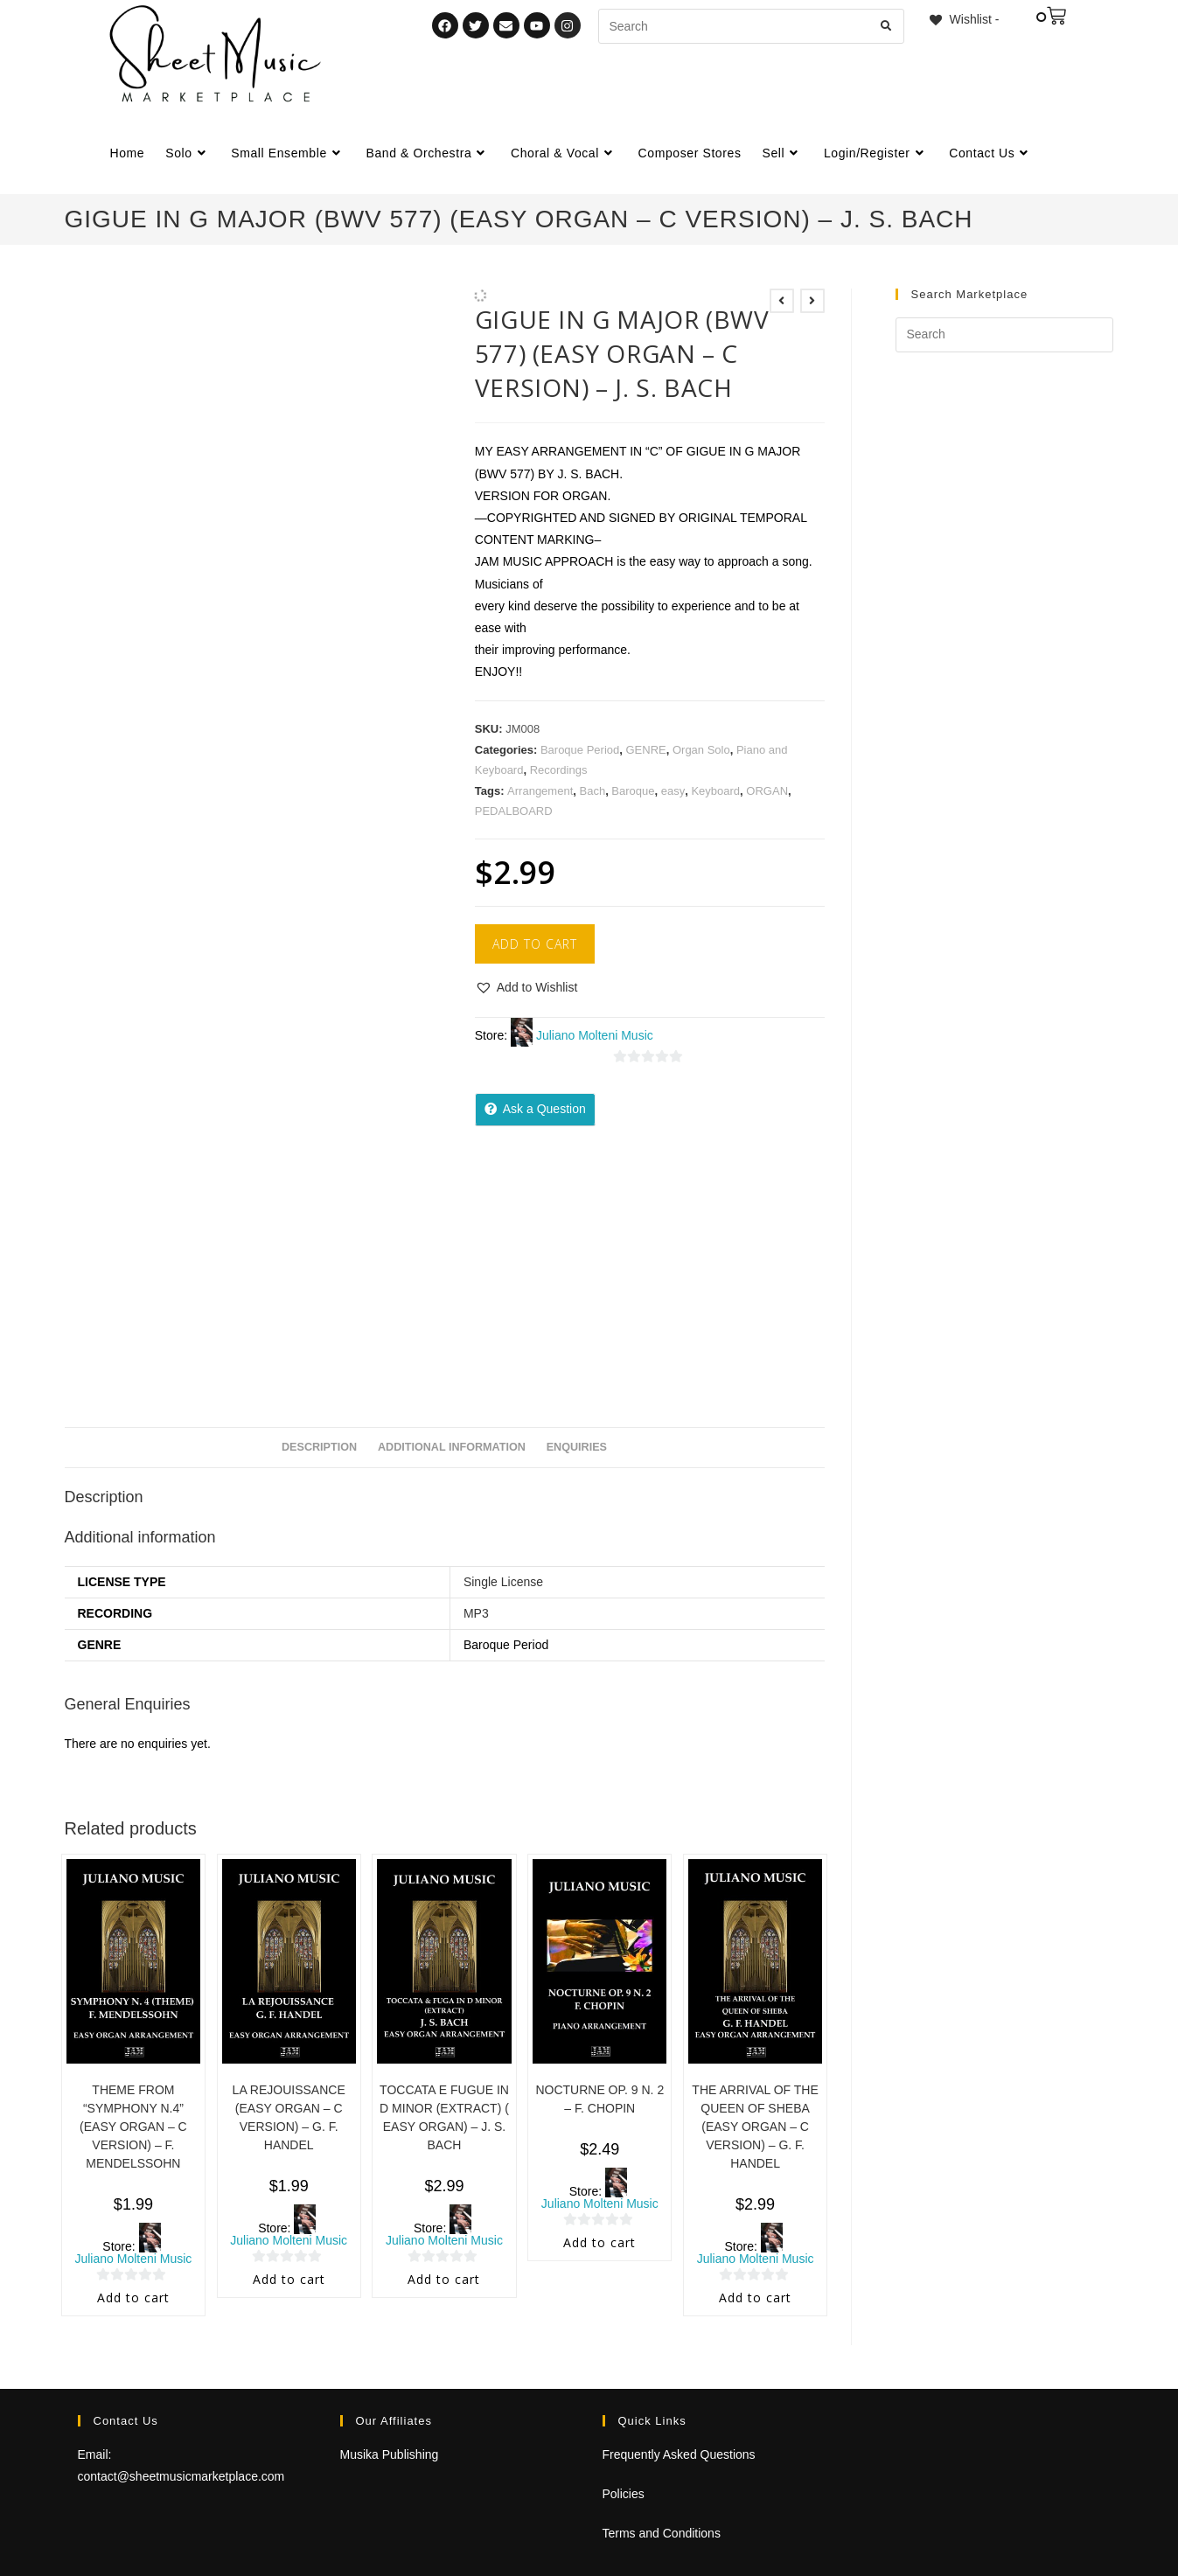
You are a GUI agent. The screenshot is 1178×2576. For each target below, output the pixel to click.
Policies (624, 2494)
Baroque (632, 790)
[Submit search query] (886, 26)
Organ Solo (701, 749)
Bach (592, 790)
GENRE (645, 749)
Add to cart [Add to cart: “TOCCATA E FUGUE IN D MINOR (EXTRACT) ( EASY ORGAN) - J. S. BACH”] (444, 2279)
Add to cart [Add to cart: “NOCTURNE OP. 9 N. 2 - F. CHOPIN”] (599, 2242)
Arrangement (540, 790)
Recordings (559, 769)
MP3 (476, 1613)
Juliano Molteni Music (594, 1035)
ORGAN (767, 790)
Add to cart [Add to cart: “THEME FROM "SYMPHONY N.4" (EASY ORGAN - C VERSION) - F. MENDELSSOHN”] (133, 2297)
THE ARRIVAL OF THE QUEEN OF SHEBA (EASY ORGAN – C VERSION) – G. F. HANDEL (755, 2126)
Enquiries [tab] (577, 1447)
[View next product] (812, 301)
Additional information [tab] (452, 1447)
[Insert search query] (1004, 334)
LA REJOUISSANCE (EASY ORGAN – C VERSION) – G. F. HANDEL (289, 2117)
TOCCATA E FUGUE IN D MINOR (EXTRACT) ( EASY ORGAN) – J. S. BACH (444, 2117)
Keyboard (715, 790)
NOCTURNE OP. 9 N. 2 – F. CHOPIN (599, 2099)
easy (673, 790)
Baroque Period (579, 749)
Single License (503, 1582)
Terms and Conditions (662, 2533)
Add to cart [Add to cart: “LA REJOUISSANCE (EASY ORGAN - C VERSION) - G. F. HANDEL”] (289, 2279)
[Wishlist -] (963, 19)
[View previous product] (782, 301)
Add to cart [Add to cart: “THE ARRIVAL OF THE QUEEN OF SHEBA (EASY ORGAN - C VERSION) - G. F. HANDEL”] (755, 2297)
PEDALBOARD (514, 811)
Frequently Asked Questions (679, 2454)
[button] (526, 988)
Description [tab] (319, 1447)
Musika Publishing (389, 2454)
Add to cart (534, 944)
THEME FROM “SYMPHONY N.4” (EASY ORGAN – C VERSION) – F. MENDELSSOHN (133, 2126)
